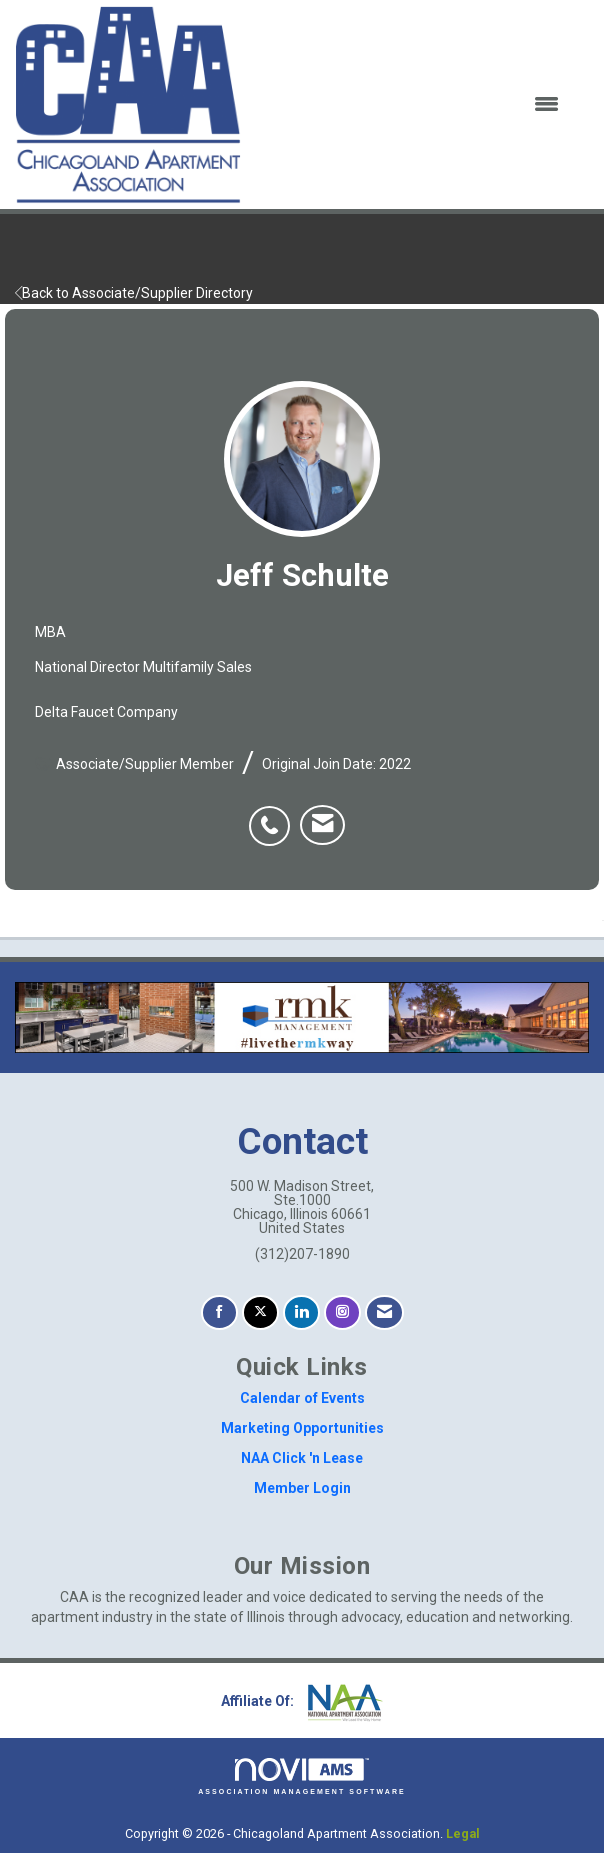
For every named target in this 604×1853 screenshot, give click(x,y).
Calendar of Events (302, 1398)
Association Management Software (302, 1776)
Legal (463, 1833)
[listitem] (274, 815)
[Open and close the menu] (412, 105)
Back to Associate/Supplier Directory (134, 293)
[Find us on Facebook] (219, 1312)
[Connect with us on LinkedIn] (301, 1312)
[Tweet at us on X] (260, 1312)
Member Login (302, 1488)
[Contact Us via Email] (384, 1312)
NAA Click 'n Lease (302, 1458)
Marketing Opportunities (302, 1428)
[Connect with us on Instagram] (342, 1312)
